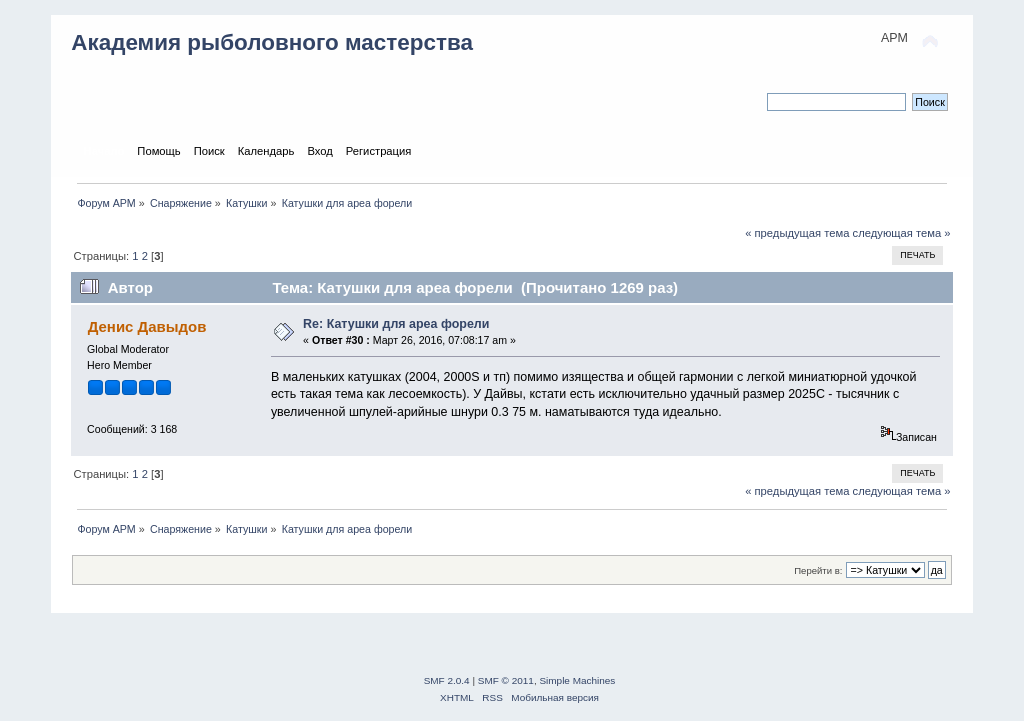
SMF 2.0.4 (447, 680)
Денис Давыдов (147, 326)
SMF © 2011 (506, 680)
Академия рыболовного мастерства (272, 42)
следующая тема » (902, 233)
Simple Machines (577, 680)
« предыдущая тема (797, 233)
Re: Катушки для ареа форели (396, 324)
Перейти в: (818, 570)
